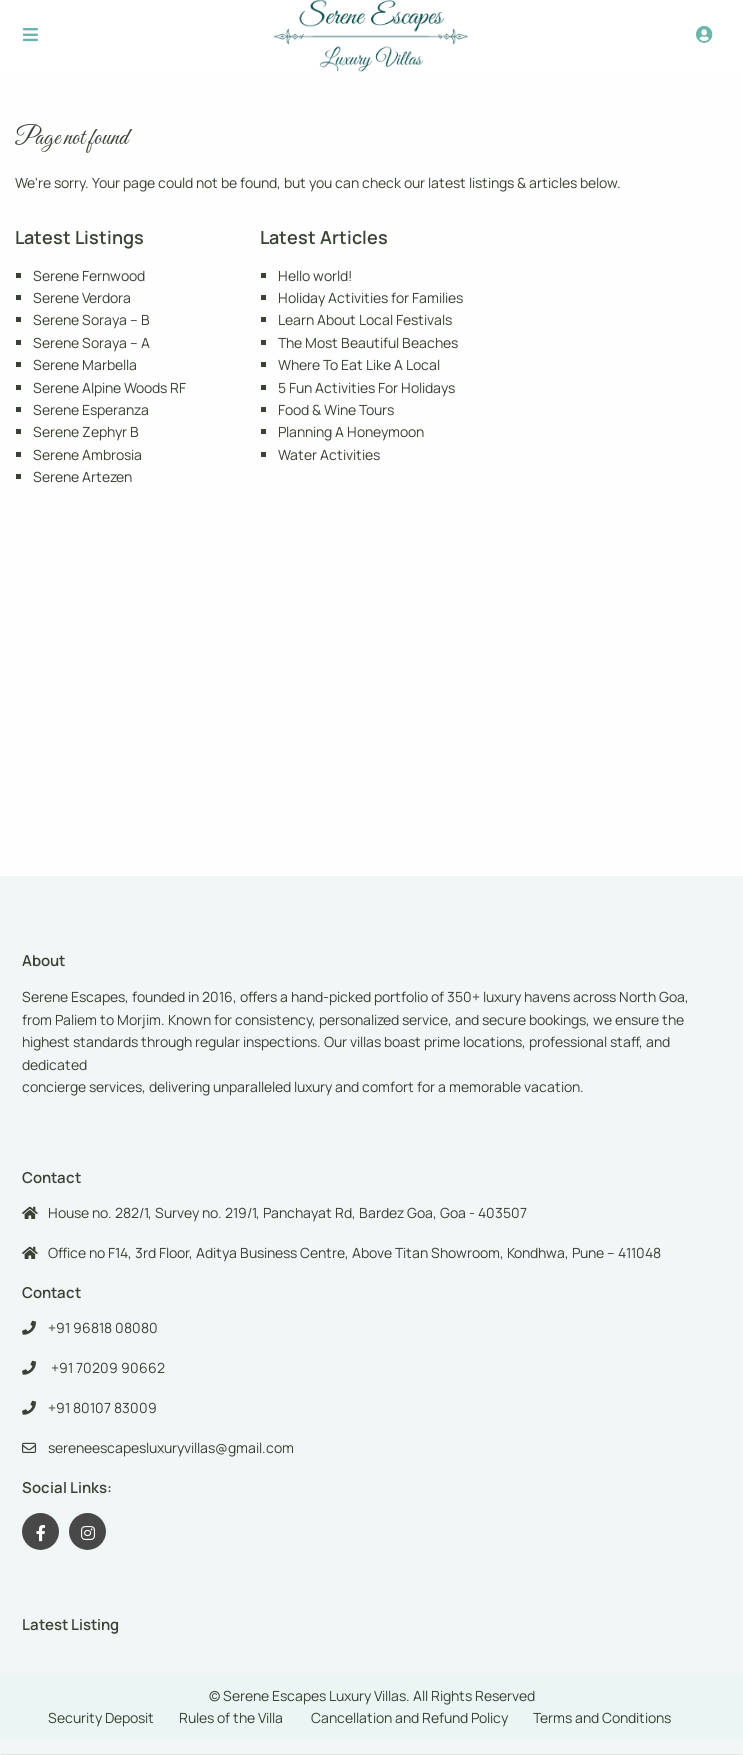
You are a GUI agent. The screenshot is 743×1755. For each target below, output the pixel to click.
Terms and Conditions (602, 1717)
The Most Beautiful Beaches (368, 342)
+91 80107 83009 (102, 1407)
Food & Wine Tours (336, 409)
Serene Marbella (85, 364)
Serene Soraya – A (91, 342)
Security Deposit (101, 1717)
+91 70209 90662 (106, 1367)
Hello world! (315, 275)
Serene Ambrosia (87, 454)
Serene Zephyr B (86, 431)
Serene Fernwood (89, 275)
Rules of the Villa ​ (232, 1717)
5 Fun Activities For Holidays (366, 387)
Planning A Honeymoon (351, 431)
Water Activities (329, 454)
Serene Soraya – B (91, 319)
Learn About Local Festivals (365, 319)
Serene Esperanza (91, 409)
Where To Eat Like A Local (359, 364)
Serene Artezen (82, 476)
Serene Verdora (82, 297)
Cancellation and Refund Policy (409, 1717)
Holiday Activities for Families (370, 297)
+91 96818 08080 (103, 1327)
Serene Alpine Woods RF (109, 387)
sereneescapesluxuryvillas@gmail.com (171, 1447)
